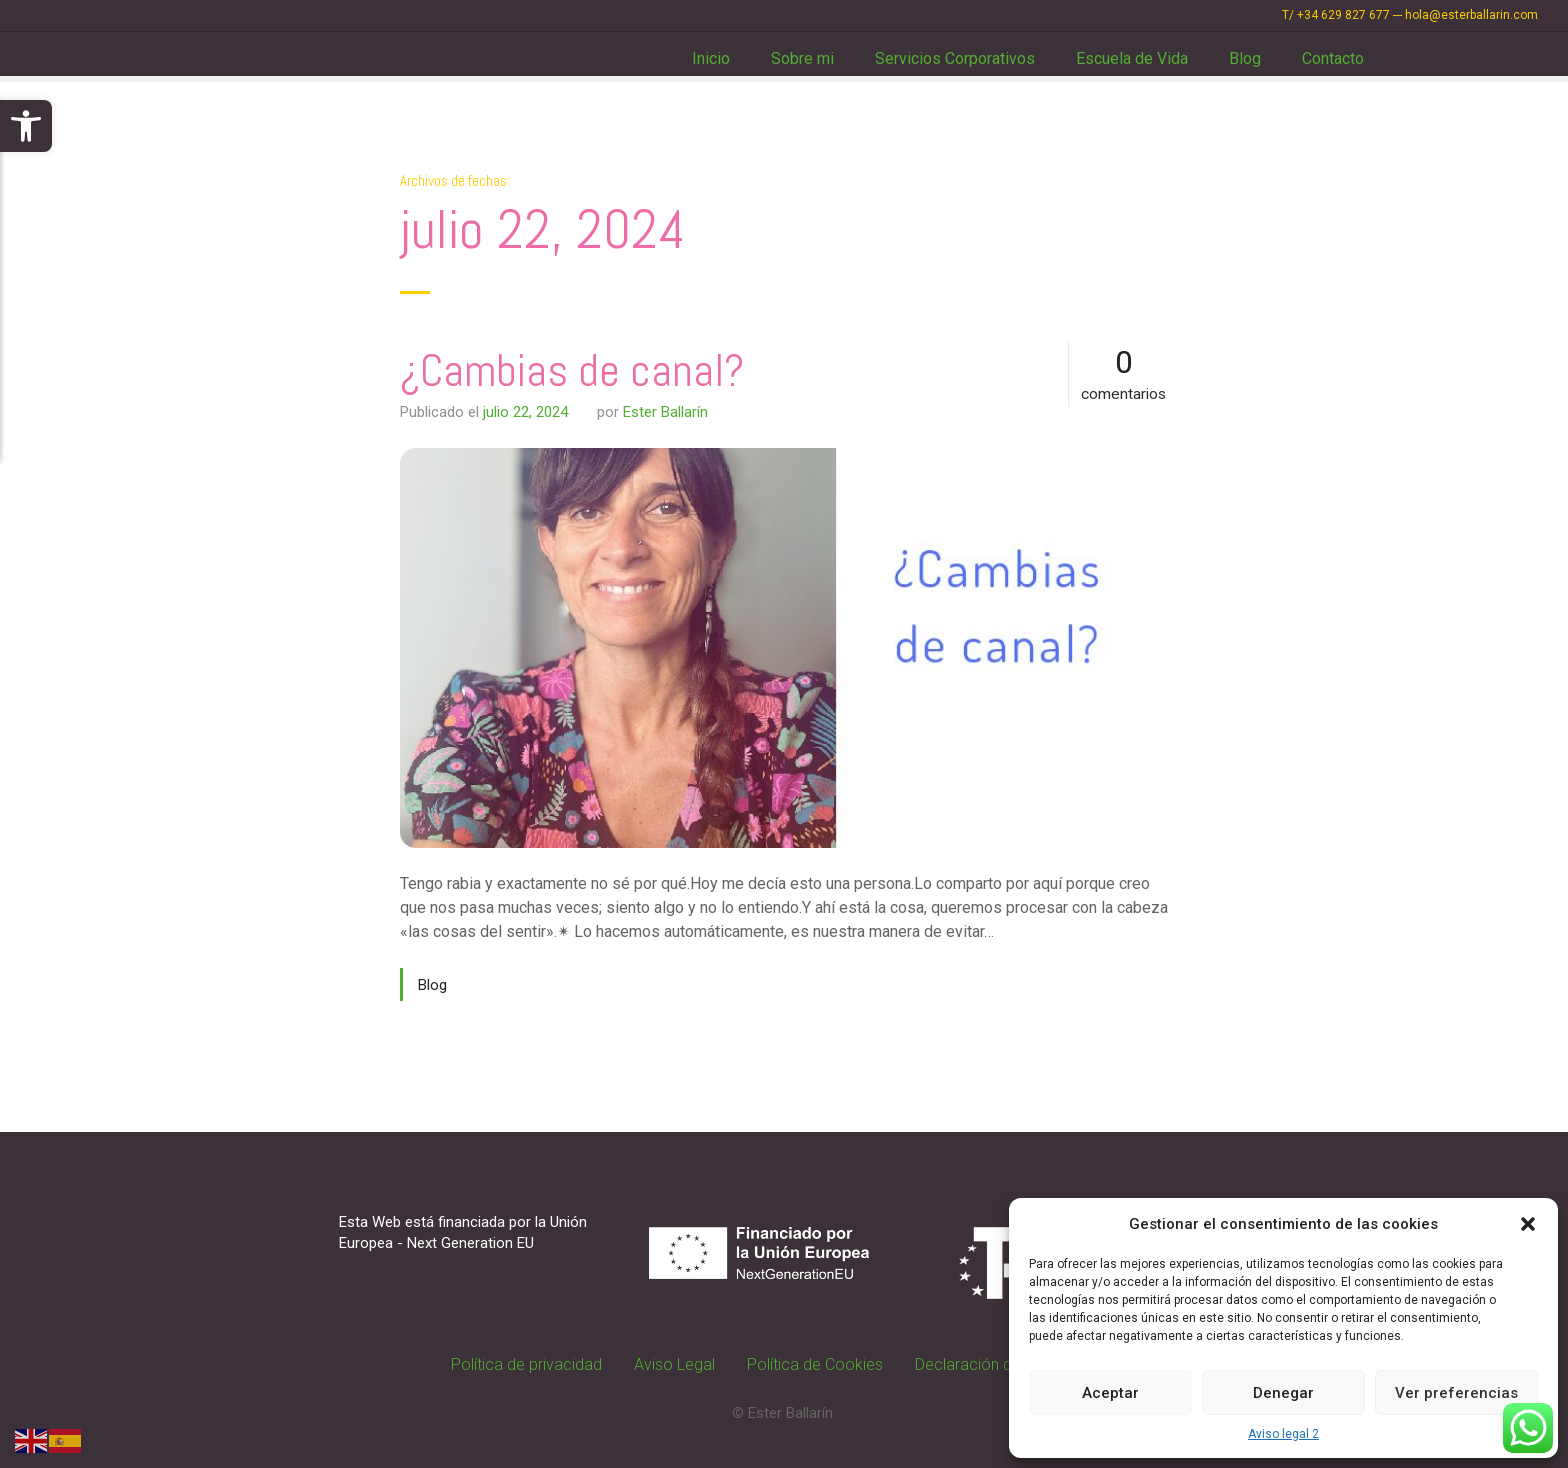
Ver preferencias (1456, 1393)
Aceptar (1110, 1393)
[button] (26, 126)
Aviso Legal (674, 1364)
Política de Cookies (815, 1364)
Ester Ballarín (665, 412)
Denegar (1283, 1393)
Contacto (1333, 58)
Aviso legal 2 (1283, 1434)
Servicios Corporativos (955, 58)
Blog (1245, 58)
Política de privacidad (526, 1364)
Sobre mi (802, 58)
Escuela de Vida (1132, 58)
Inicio (711, 58)
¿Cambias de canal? (572, 370)
